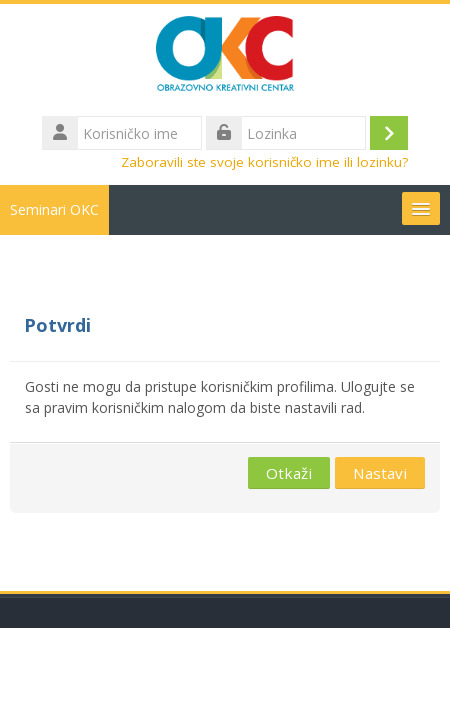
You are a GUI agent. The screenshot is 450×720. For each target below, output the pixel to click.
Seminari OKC (54, 209)
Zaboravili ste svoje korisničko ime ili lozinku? (264, 162)
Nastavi (380, 473)
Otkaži (289, 473)
